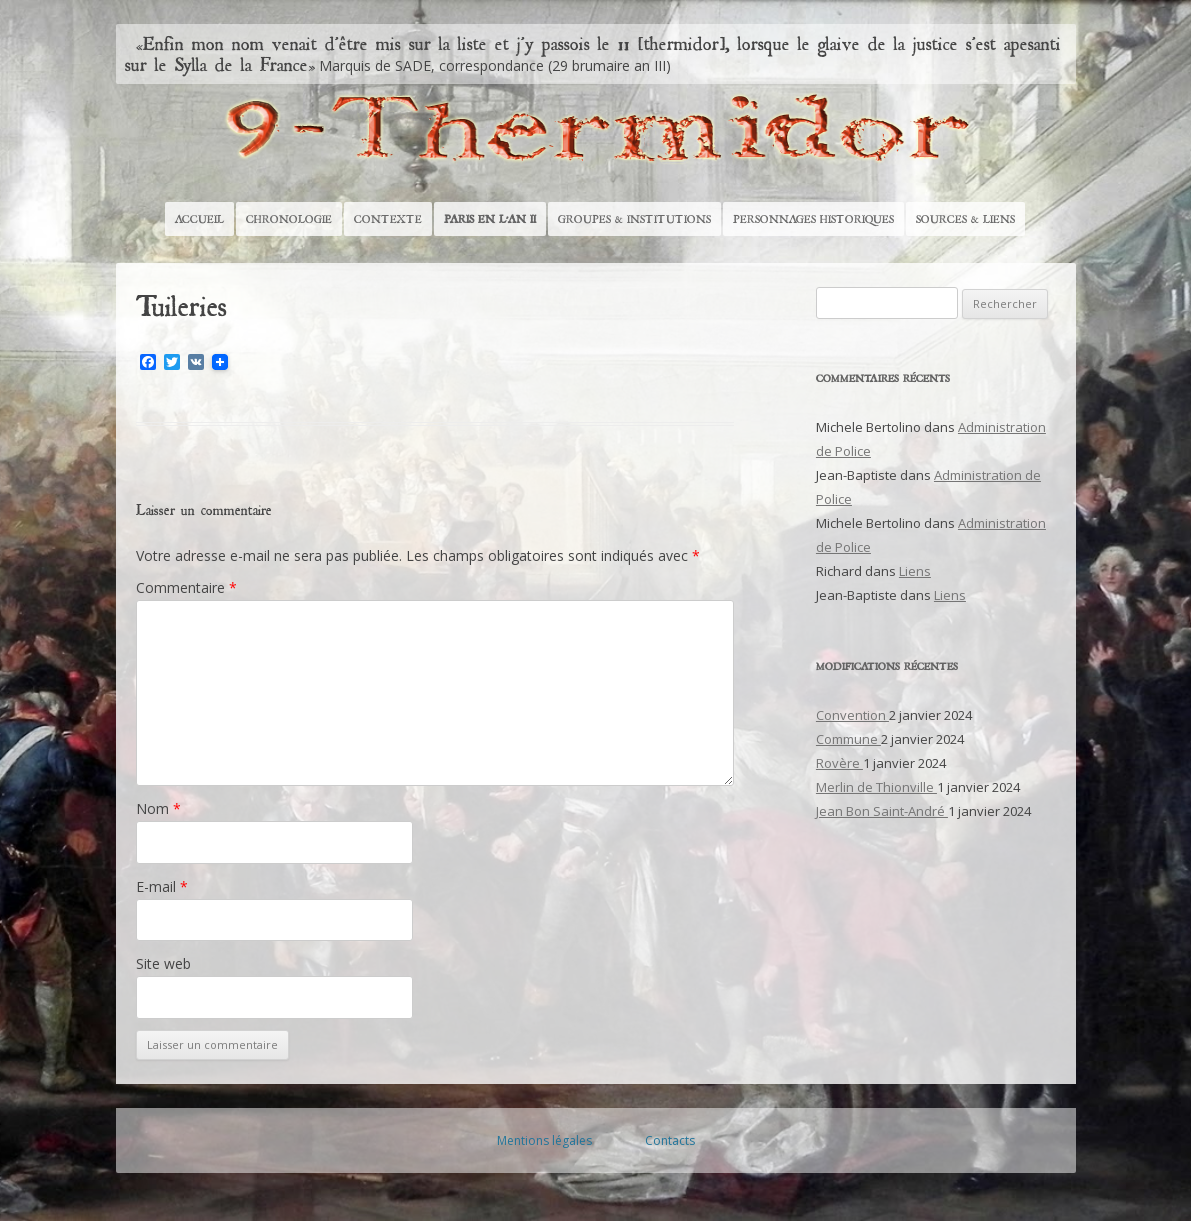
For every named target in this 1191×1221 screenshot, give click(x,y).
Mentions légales (544, 1140)
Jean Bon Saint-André (882, 811)
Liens (915, 571)
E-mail (162, 886)
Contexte (388, 219)
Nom (158, 808)
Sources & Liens (965, 219)
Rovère (839, 763)
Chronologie (289, 219)
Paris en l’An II (490, 219)
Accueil (199, 219)
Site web (163, 963)
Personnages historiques (813, 219)
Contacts (670, 1140)
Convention (852, 715)
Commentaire (186, 587)
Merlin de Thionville (876, 787)
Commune (848, 739)
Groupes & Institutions (634, 219)
